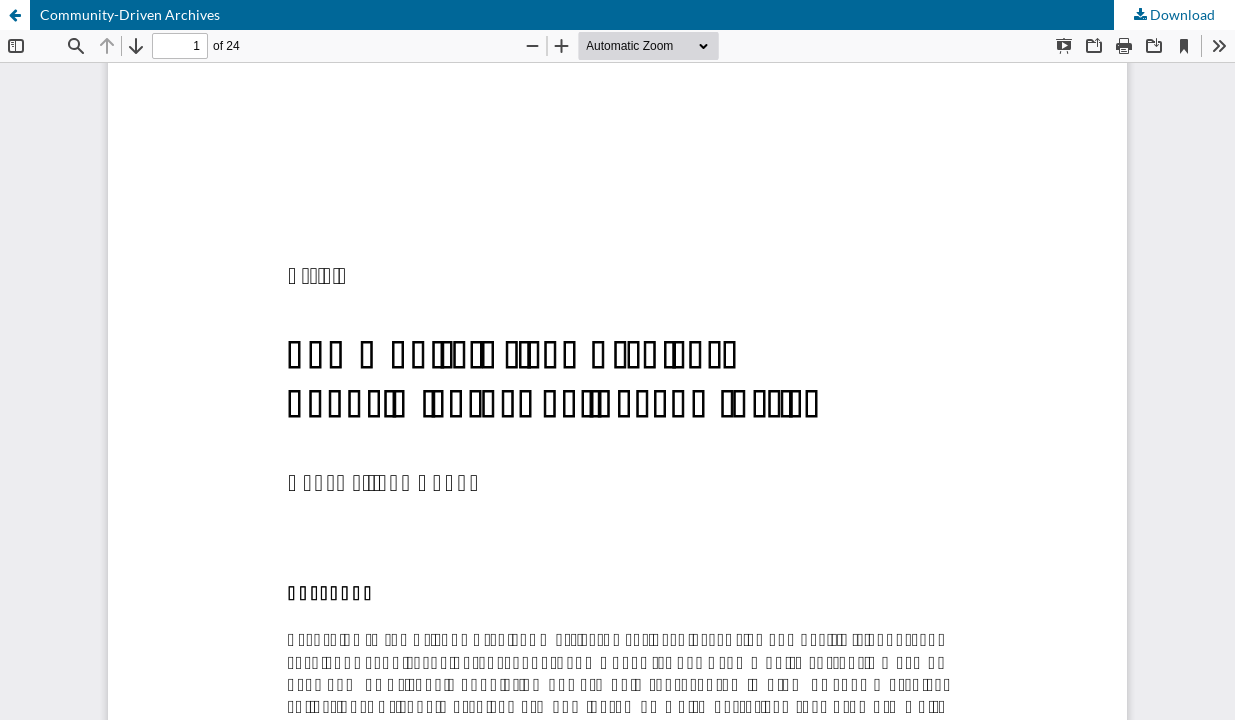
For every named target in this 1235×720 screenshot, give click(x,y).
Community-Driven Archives (130, 14)
